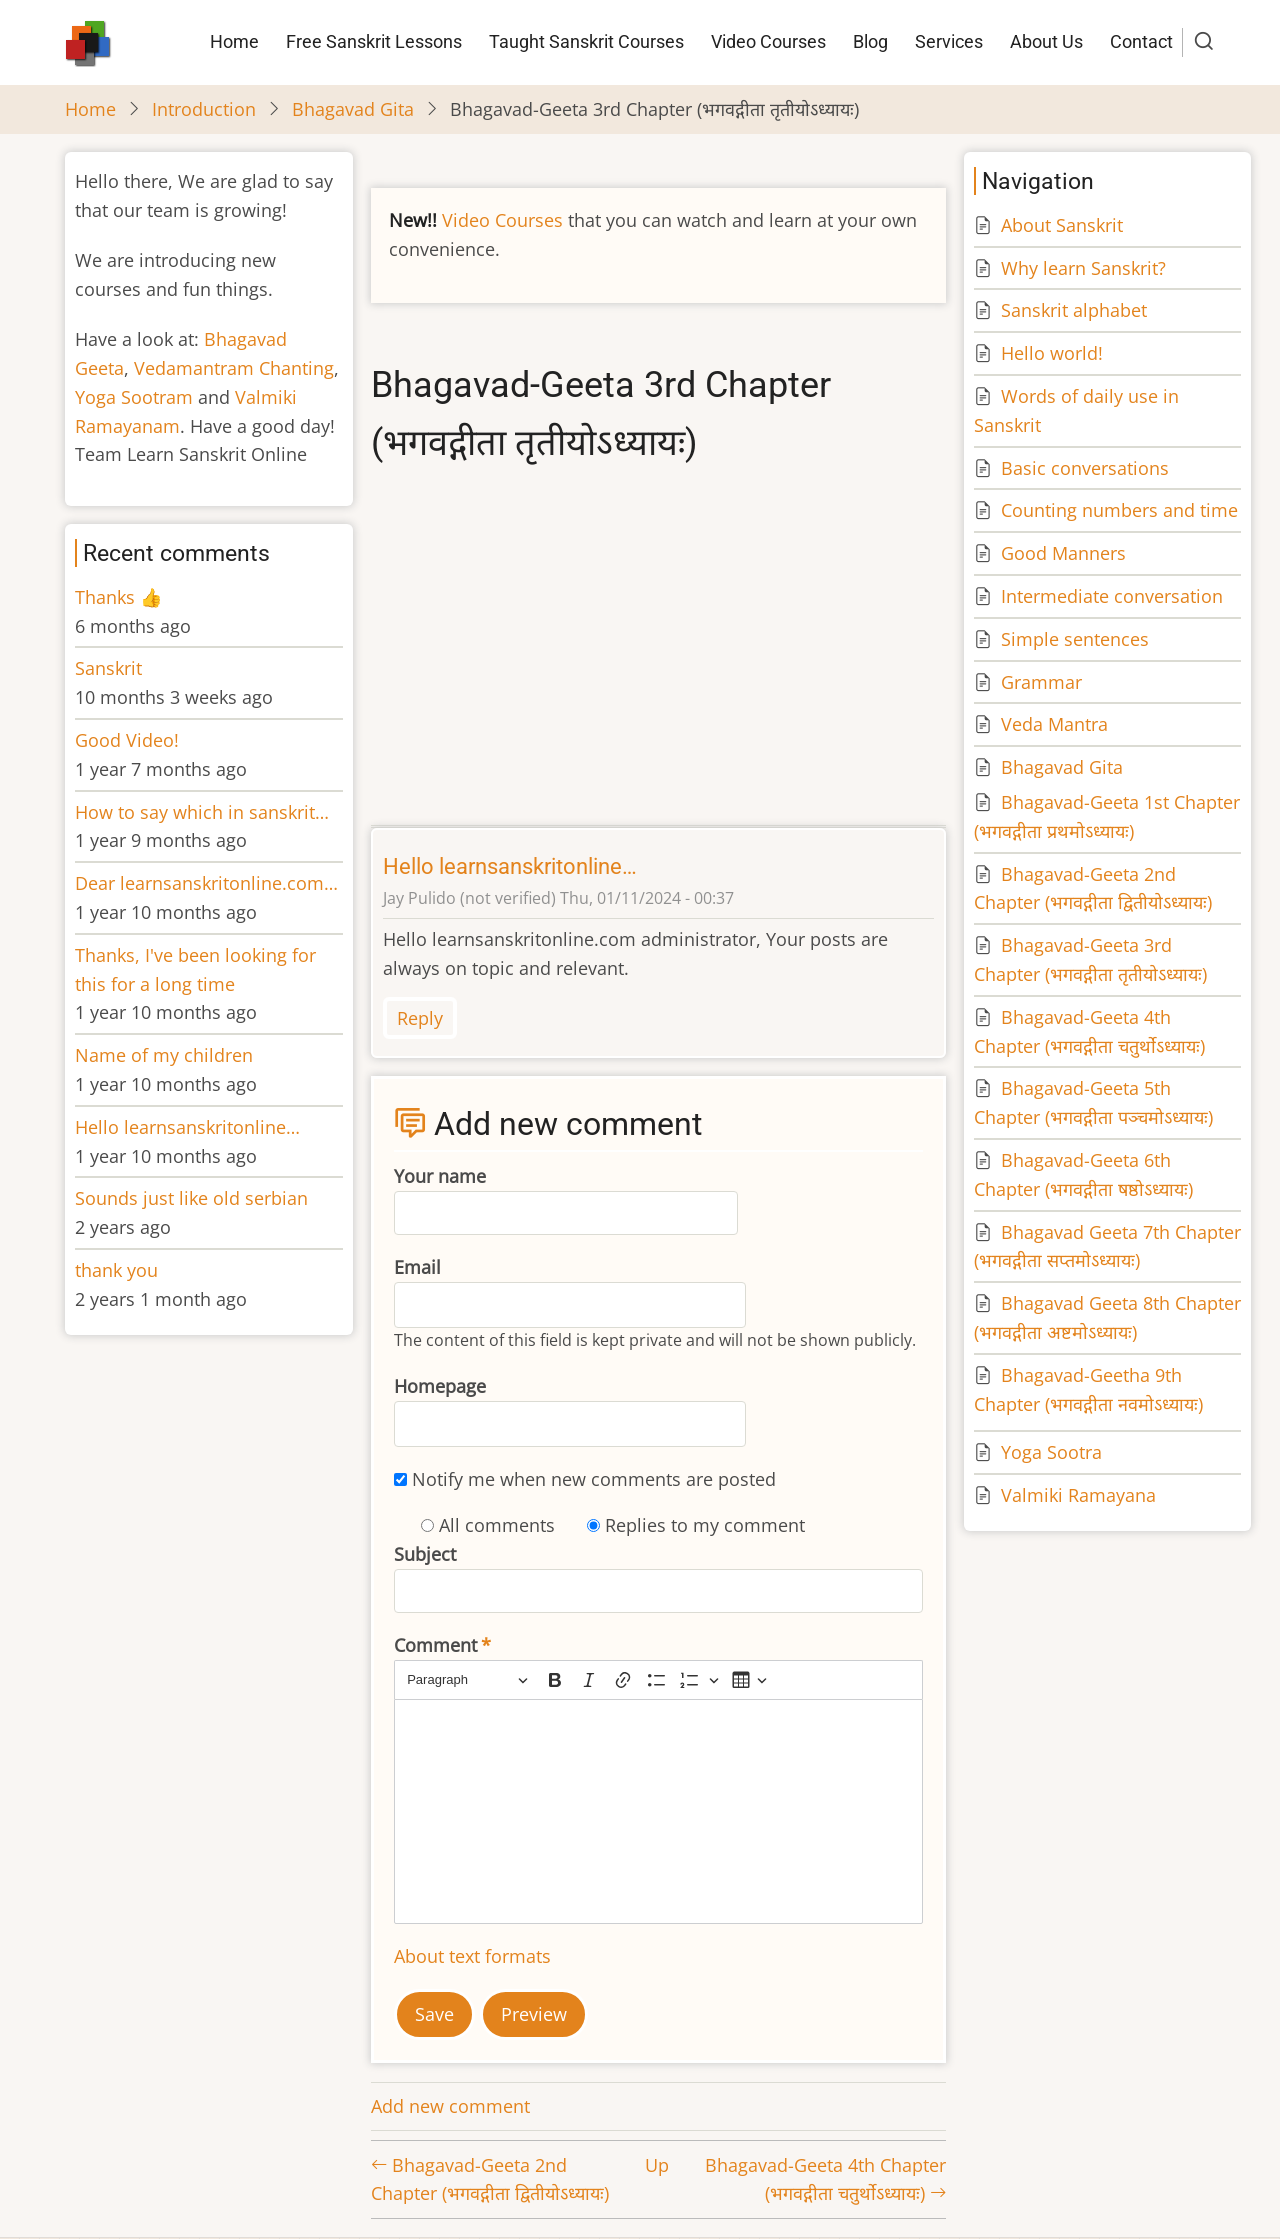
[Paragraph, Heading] (467, 1680)
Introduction (204, 109)
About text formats (472, 1956)
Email (417, 1267)
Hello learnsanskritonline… (510, 866)
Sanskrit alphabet (1074, 310)
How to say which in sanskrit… (202, 812)
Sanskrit (108, 668)
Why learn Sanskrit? (1083, 268)
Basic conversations (1085, 468)
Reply (420, 1018)
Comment (435, 1645)
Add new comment (450, 2106)
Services (949, 41)
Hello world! (1052, 353)
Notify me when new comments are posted (594, 1479)
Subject (425, 1554)
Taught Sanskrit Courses (586, 41)
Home (234, 41)
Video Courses (768, 41)
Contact (1141, 41)
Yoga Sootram (134, 397)
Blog (870, 41)
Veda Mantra (1054, 724)
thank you (116, 1270)
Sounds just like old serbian (191, 1198)
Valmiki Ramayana (1078, 1495)
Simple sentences (1075, 639)
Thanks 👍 (121, 597)
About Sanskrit (1062, 225)
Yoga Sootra (1051, 1452)
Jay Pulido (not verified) (469, 898)
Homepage (440, 1386)
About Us (1046, 41)
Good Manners (1063, 553)
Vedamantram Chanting (234, 368)
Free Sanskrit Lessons (374, 41)
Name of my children (164, 1055)
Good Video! (127, 740)
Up (657, 2165)
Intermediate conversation (1112, 596)
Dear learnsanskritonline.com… (206, 883)
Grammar (1041, 682)
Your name (440, 1176)
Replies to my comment (705, 1525)
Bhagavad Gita (353, 109)
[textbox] (658, 1811)
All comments (497, 1525)
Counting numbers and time (1119, 510)
